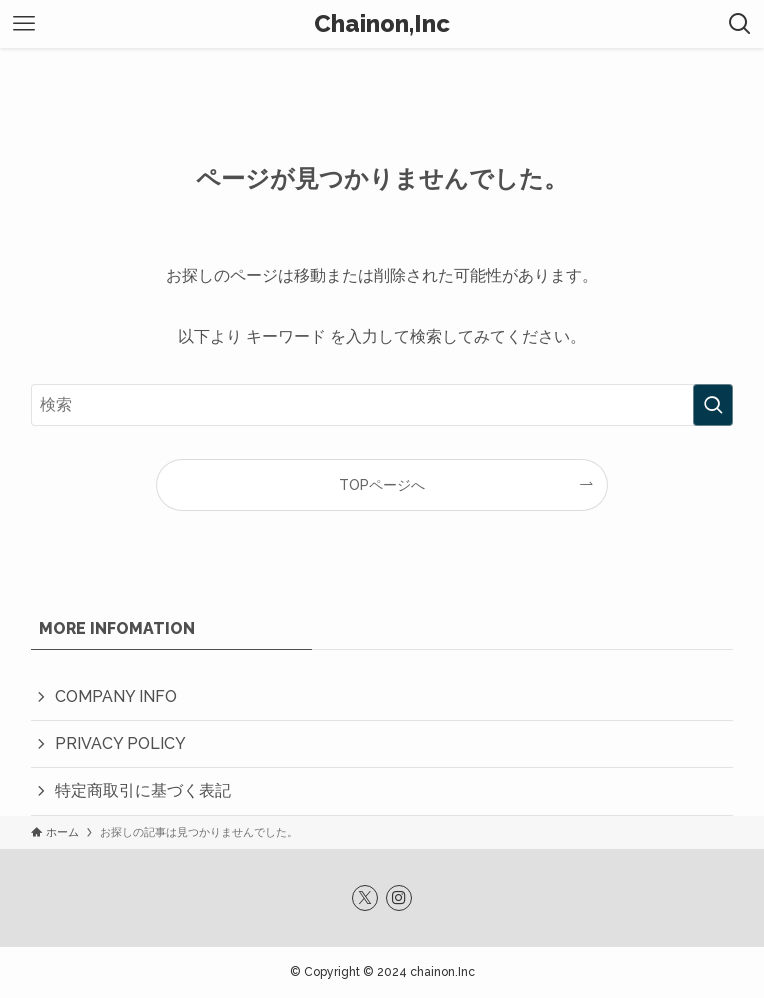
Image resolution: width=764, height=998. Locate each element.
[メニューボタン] (24, 24)
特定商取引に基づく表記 (143, 790)
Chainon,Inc (382, 24)
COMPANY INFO (116, 696)
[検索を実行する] (713, 405)
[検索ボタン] (740, 24)
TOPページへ (382, 484)
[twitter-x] (365, 898)
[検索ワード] (382, 405)
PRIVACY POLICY (120, 743)
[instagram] (399, 898)
